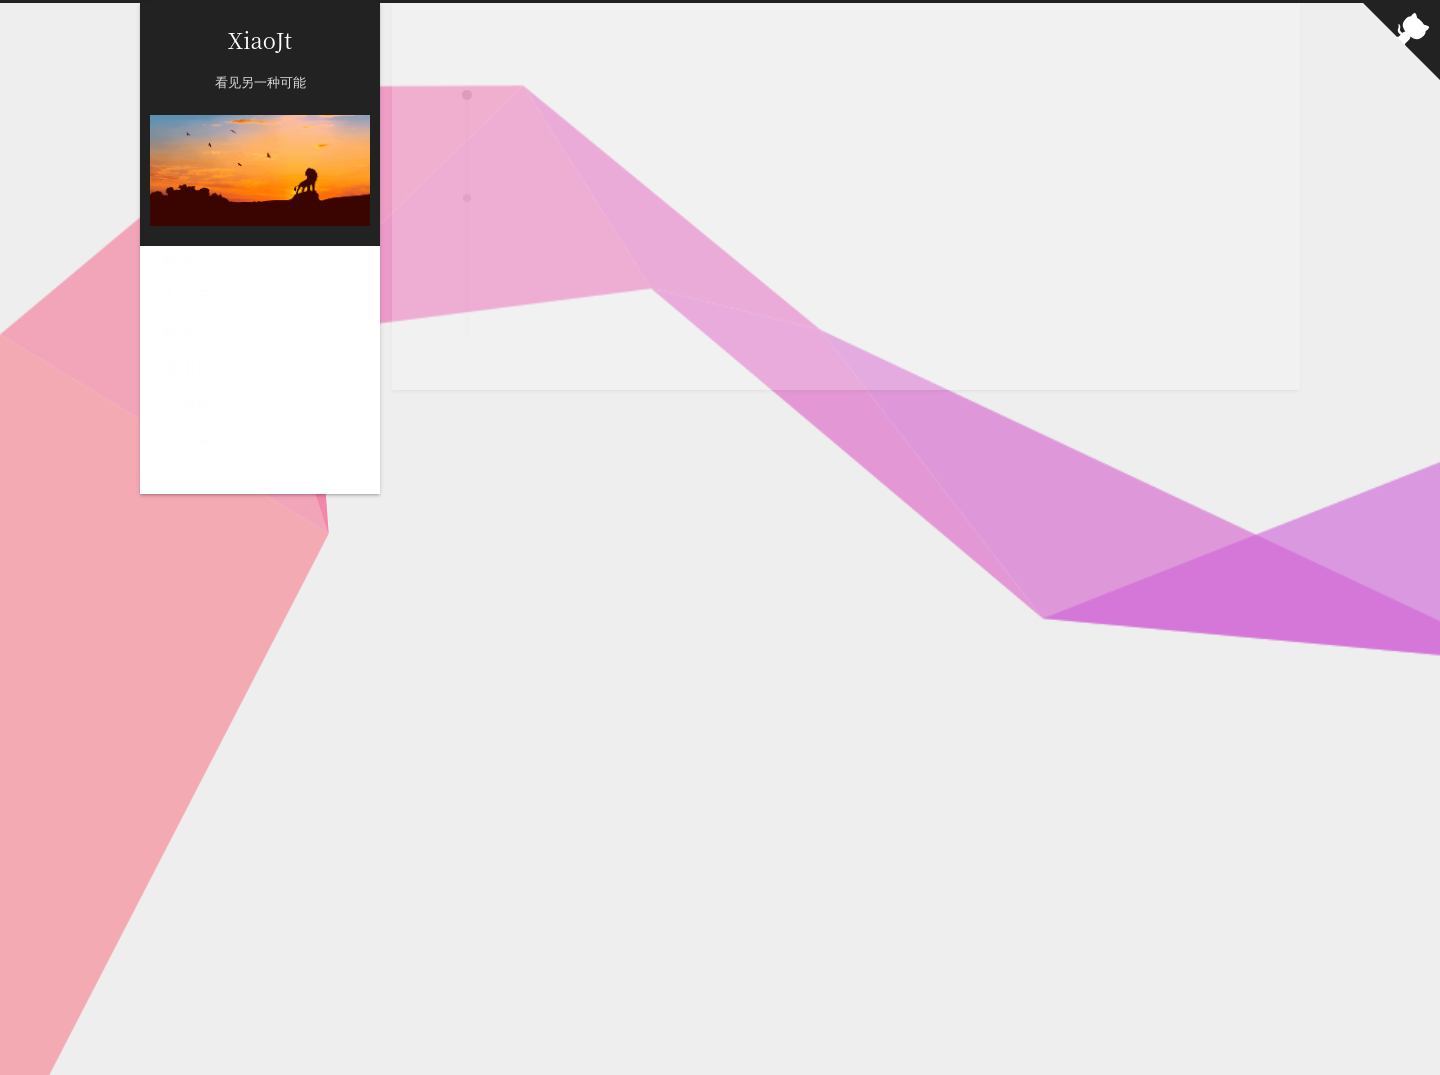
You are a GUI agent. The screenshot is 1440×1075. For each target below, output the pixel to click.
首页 (185, 260)
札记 (185, 368)
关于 (185, 296)
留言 (185, 332)
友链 (185, 404)
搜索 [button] (185, 440)
